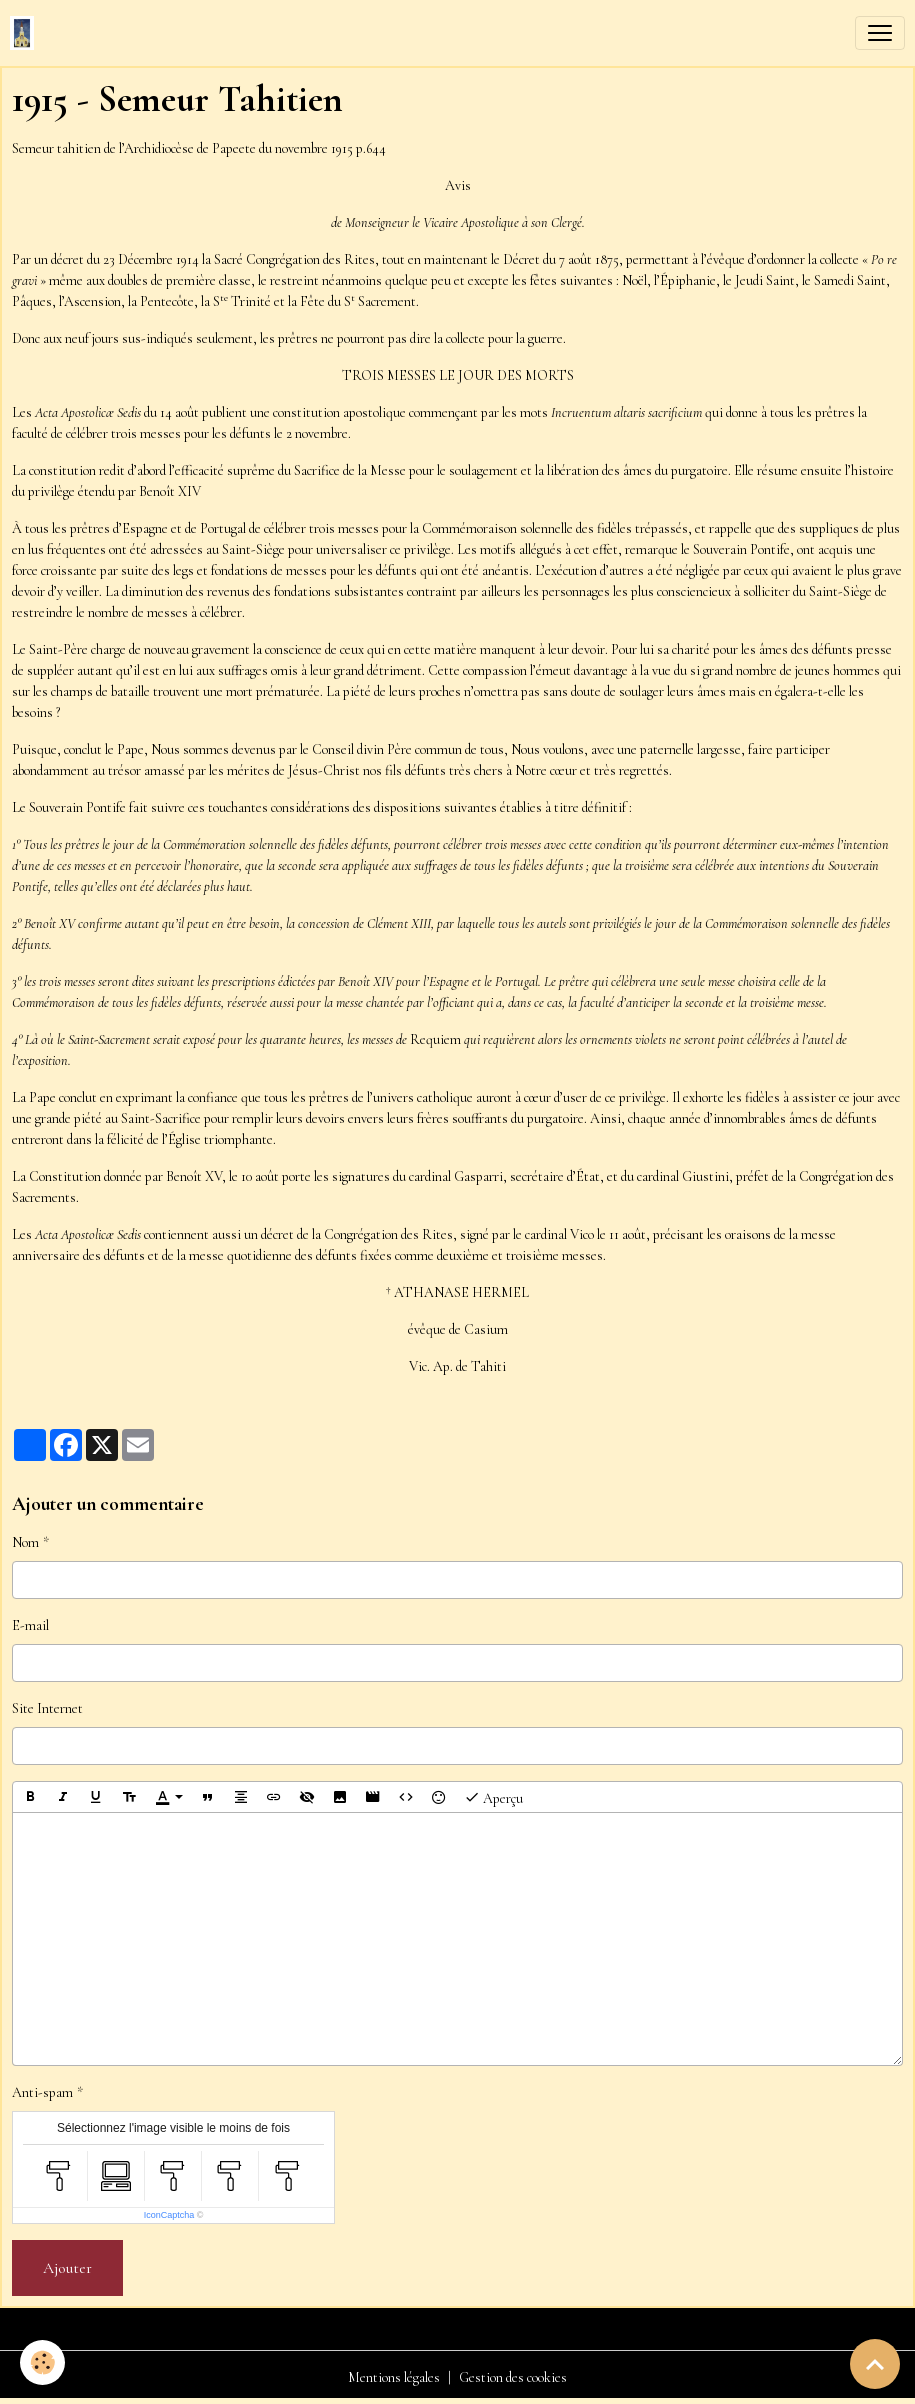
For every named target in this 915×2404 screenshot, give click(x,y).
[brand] (26, 33)
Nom (25, 1542)
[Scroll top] (875, 2364)
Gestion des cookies (513, 2377)
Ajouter (67, 2268)
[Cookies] (42, 2362)
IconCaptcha (169, 2215)
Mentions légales (394, 2377)
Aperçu (493, 1797)
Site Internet (47, 1708)
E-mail (30, 1625)
